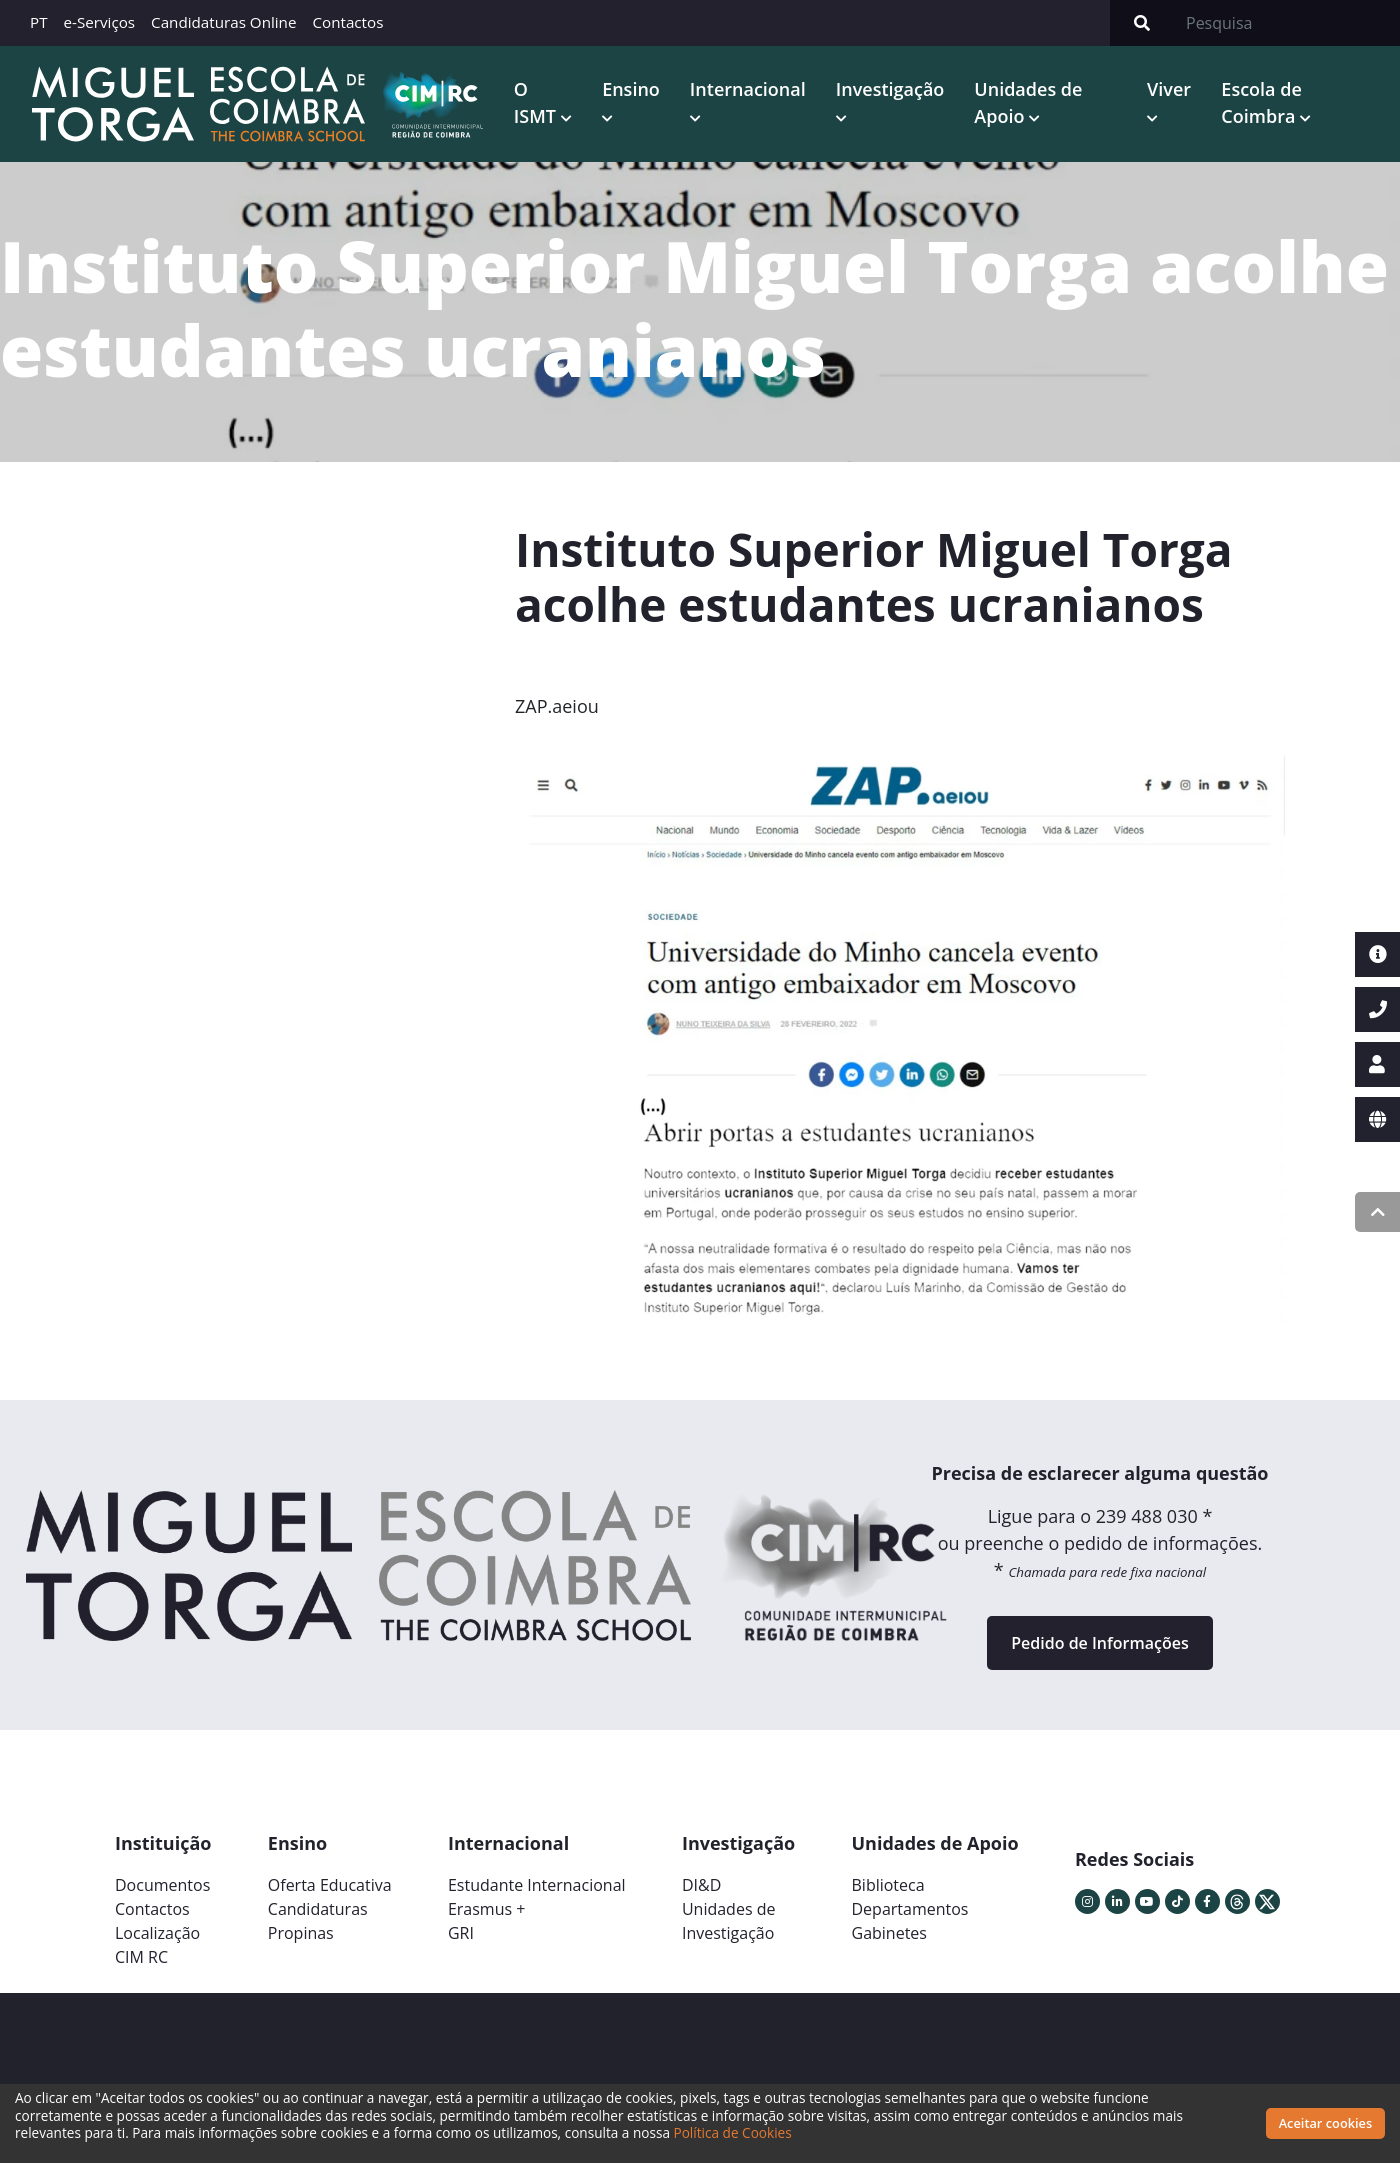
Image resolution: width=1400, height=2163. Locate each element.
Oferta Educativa (330, 1885)
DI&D (701, 1885)
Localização (157, 1933)
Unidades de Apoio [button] (1028, 102)
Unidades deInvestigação (729, 1921)
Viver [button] (1169, 89)
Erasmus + (487, 1909)
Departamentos (910, 1909)
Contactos (347, 22)
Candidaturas (318, 1909)
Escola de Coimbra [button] (1261, 102)
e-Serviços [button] (100, 22)
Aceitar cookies (1326, 2123)
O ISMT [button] (537, 102)
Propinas (301, 1933)
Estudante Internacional (537, 1885)
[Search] (1287, 23)
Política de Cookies (733, 2132)
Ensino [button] (631, 89)
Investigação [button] (890, 89)
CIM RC (141, 1957)
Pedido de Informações (1099, 1643)
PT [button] (39, 22)
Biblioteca (888, 1885)
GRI (461, 1933)
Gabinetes (889, 1933)
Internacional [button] (748, 89)
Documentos (162, 1885)
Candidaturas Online (223, 22)
